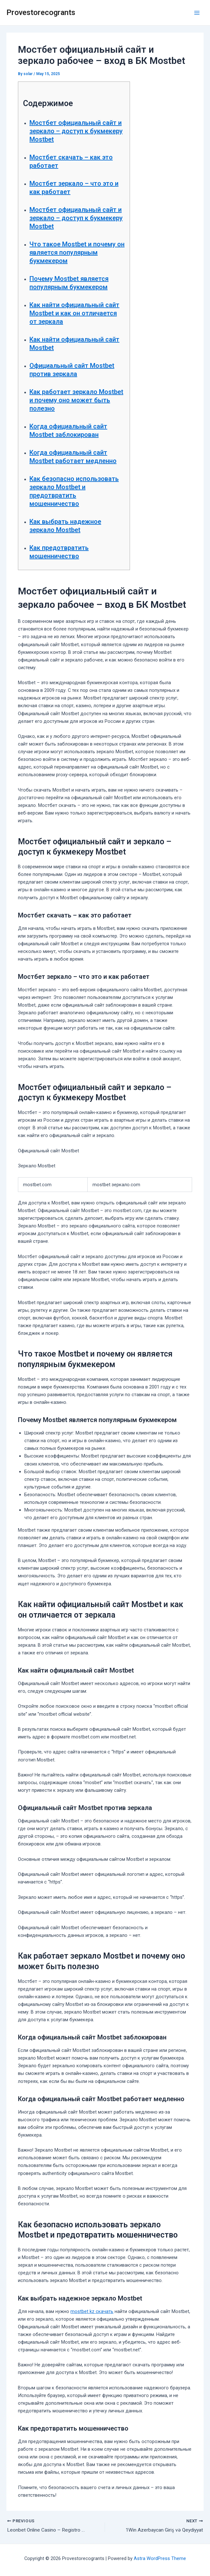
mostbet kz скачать (91, 2311)
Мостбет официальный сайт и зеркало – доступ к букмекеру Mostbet (76, 131)
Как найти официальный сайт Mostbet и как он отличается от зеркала (74, 313)
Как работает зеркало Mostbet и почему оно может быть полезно (76, 400)
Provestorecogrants (40, 12)
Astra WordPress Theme (160, 2558)
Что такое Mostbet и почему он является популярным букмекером (77, 252)
